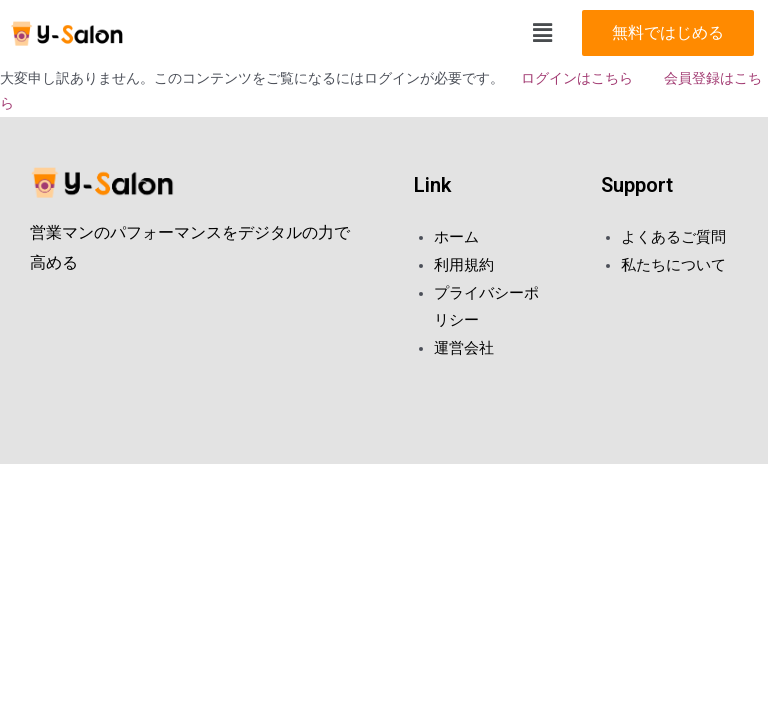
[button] (668, 33)
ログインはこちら (575, 78)
